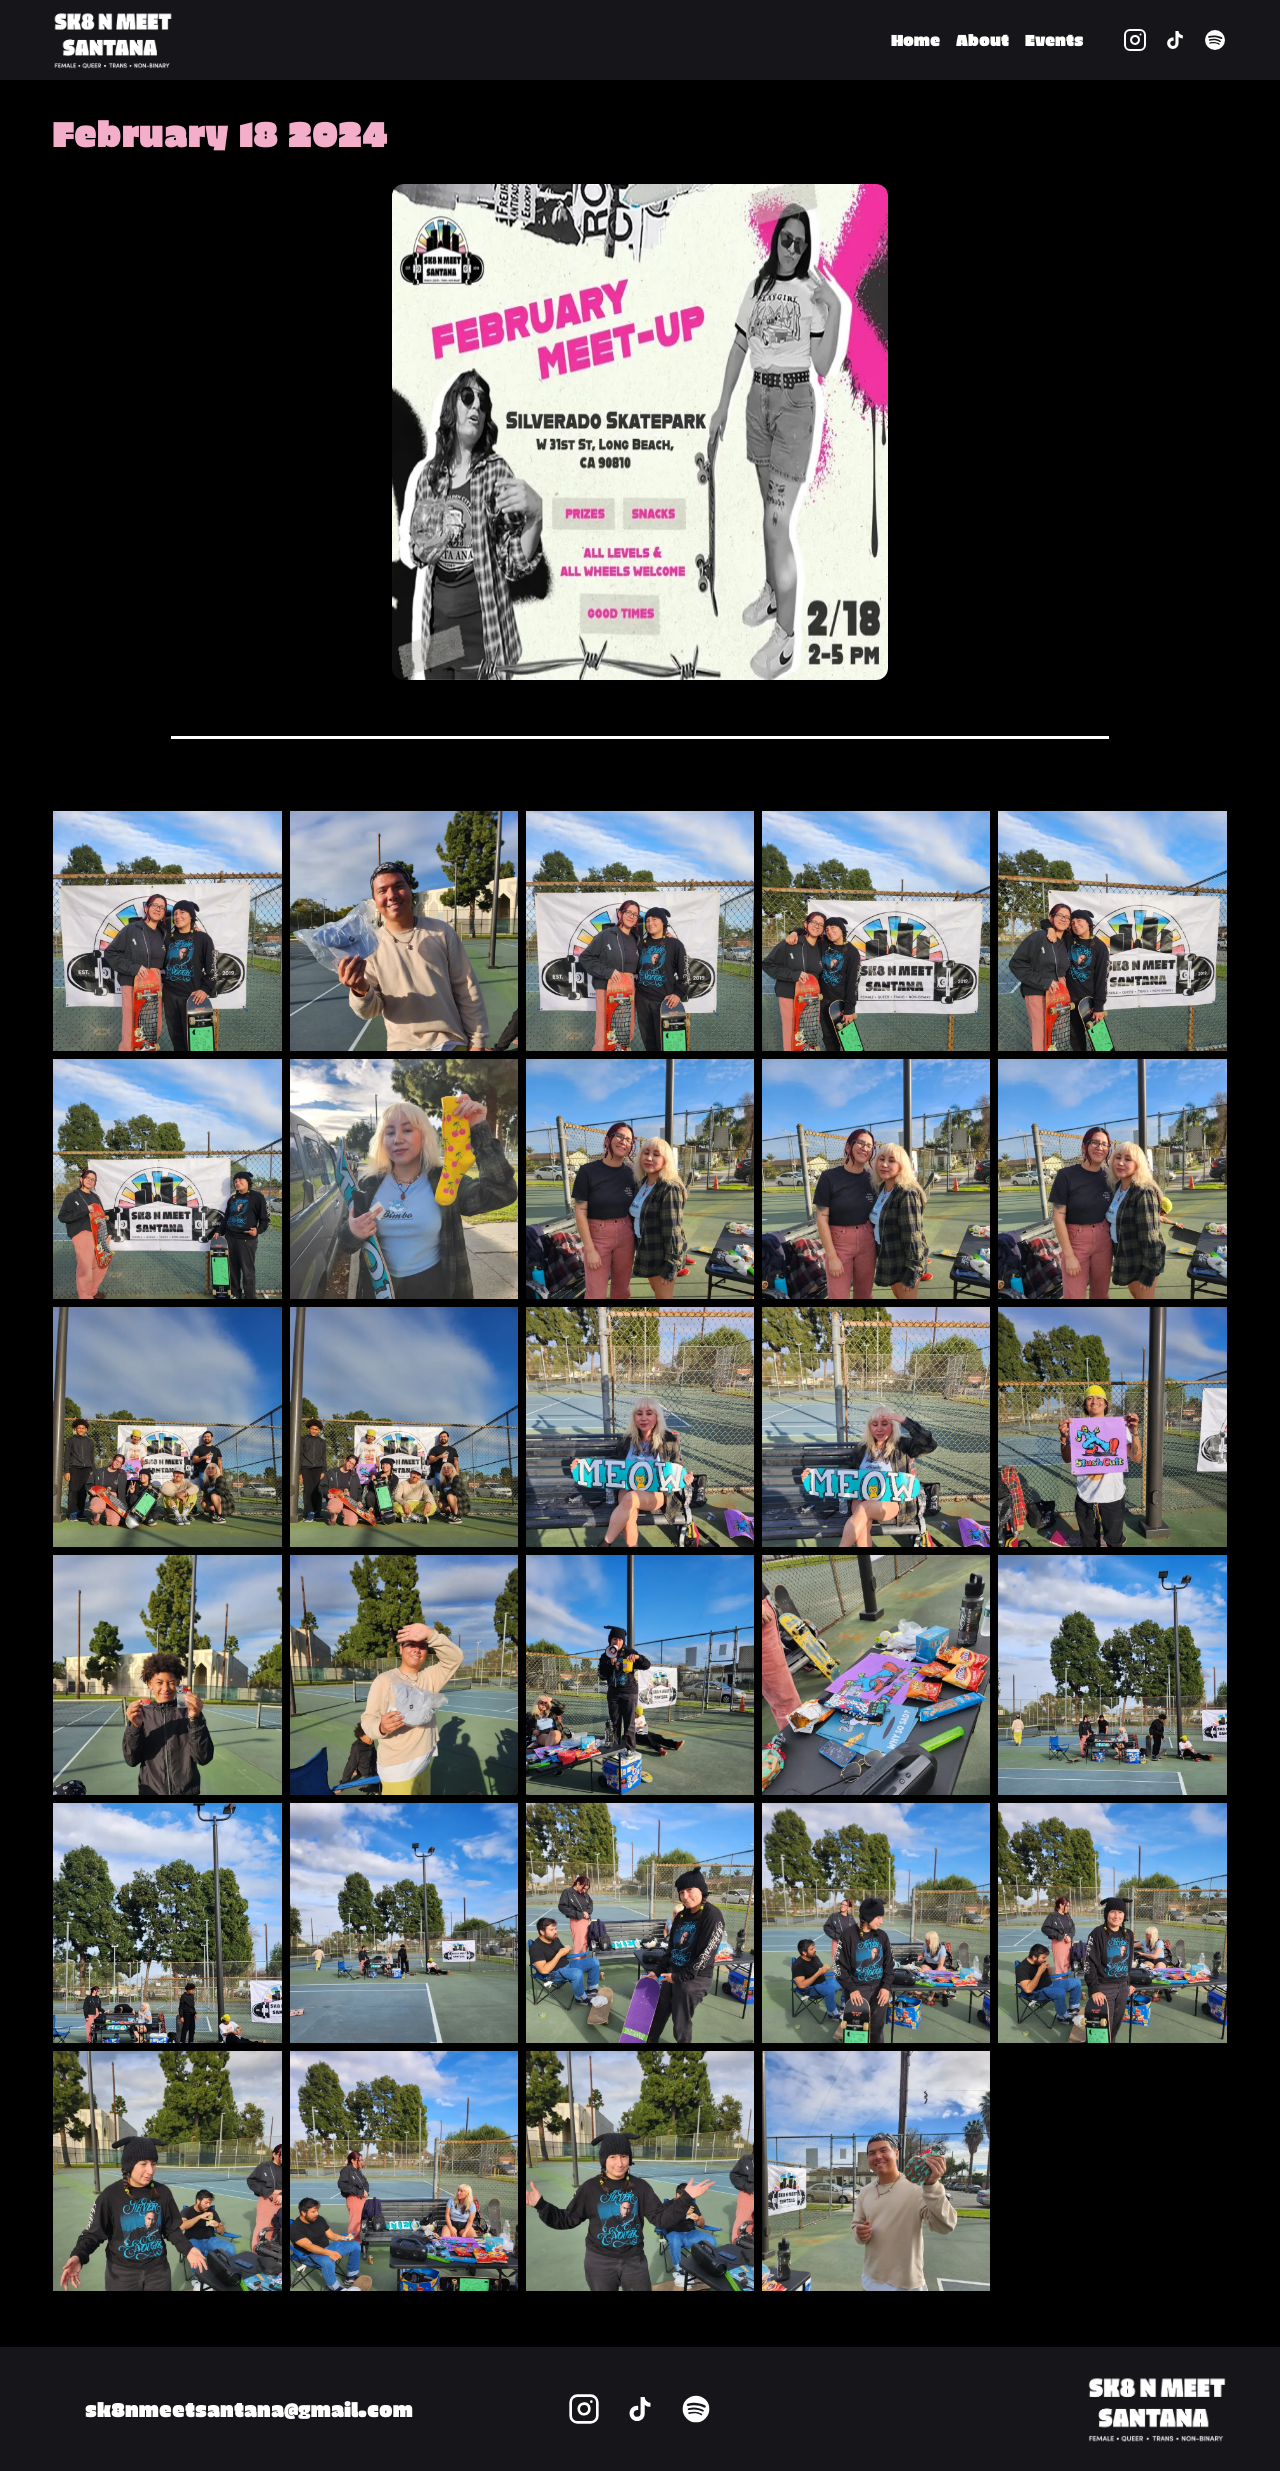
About (982, 39)
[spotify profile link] (1215, 40)
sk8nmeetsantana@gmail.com (249, 2409)
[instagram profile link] (1135, 40)
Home (915, 39)
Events (1054, 39)
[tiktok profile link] (1175, 40)
